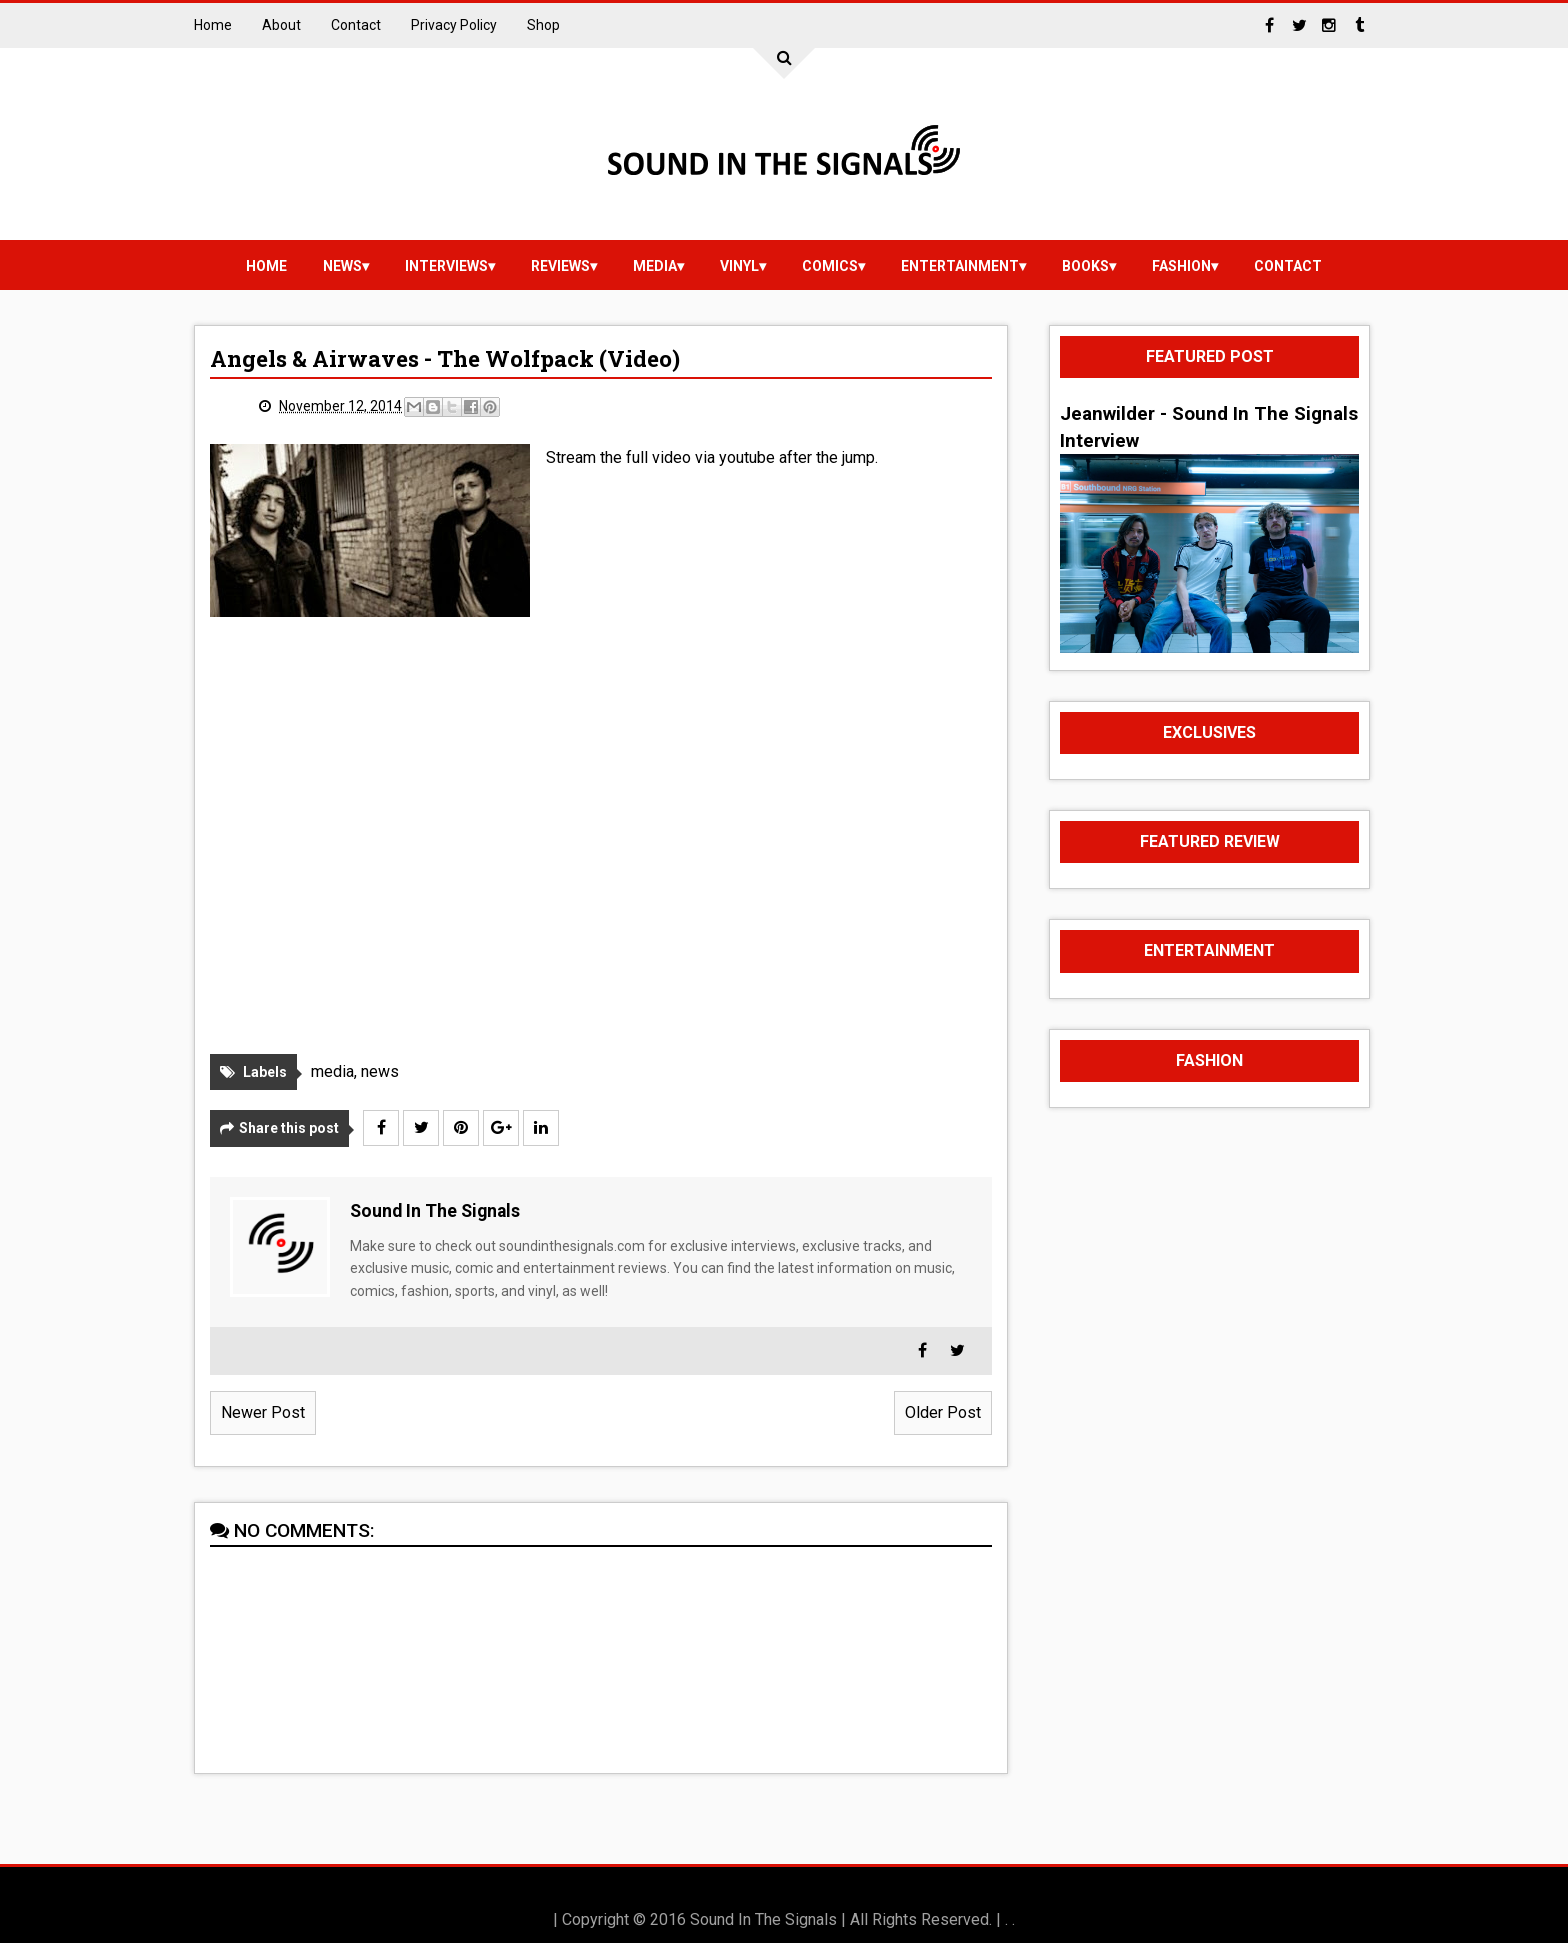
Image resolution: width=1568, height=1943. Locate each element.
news (342, 266)
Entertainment (960, 266)
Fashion (1181, 266)
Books (1085, 266)
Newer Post (263, 1412)
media (655, 266)
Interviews (446, 266)
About (281, 25)
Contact (356, 25)
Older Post (943, 1412)
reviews (560, 266)
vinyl (739, 266)
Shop (543, 25)
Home (213, 25)
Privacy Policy (454, 25)
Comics (830, 266)
